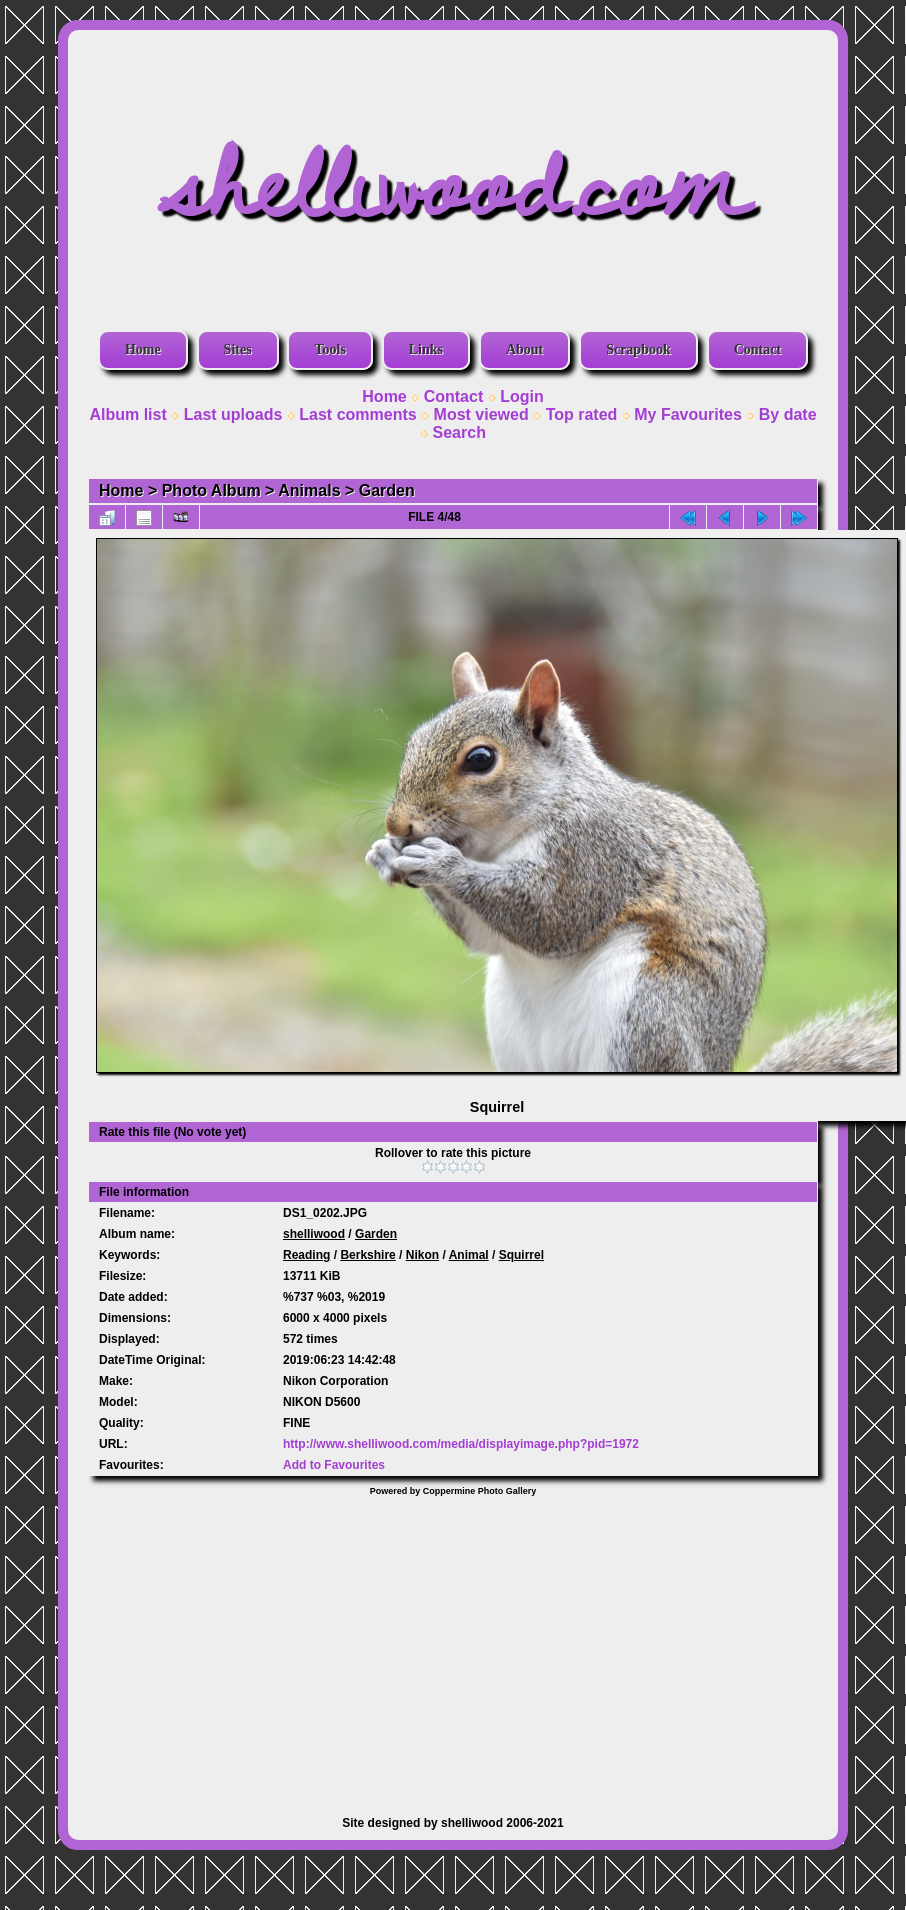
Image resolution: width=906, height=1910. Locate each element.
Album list (127, 414)
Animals (309, 490)
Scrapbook (638, 349)
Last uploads (233, 414)
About (524, 349)
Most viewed (481, 414)
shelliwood (314, 1234)
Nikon (422, 1255)
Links (426, 349)
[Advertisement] (453, 1646)
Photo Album (211, 490)
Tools (329, 349)
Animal (469, 1255)
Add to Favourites (334, 1465)
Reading (306, 1255)
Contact (757, 349)
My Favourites (688, 414)
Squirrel (521, 1255)
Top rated (582, 414)
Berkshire (367, 1255)
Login (522, 396)
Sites (238, 349)
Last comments (357, 414)
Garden (387, 490)
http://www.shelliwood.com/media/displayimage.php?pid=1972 (461, 1444)
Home (143, 349)
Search (459, 432)
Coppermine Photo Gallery (480, 1491)
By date (788, 414)
